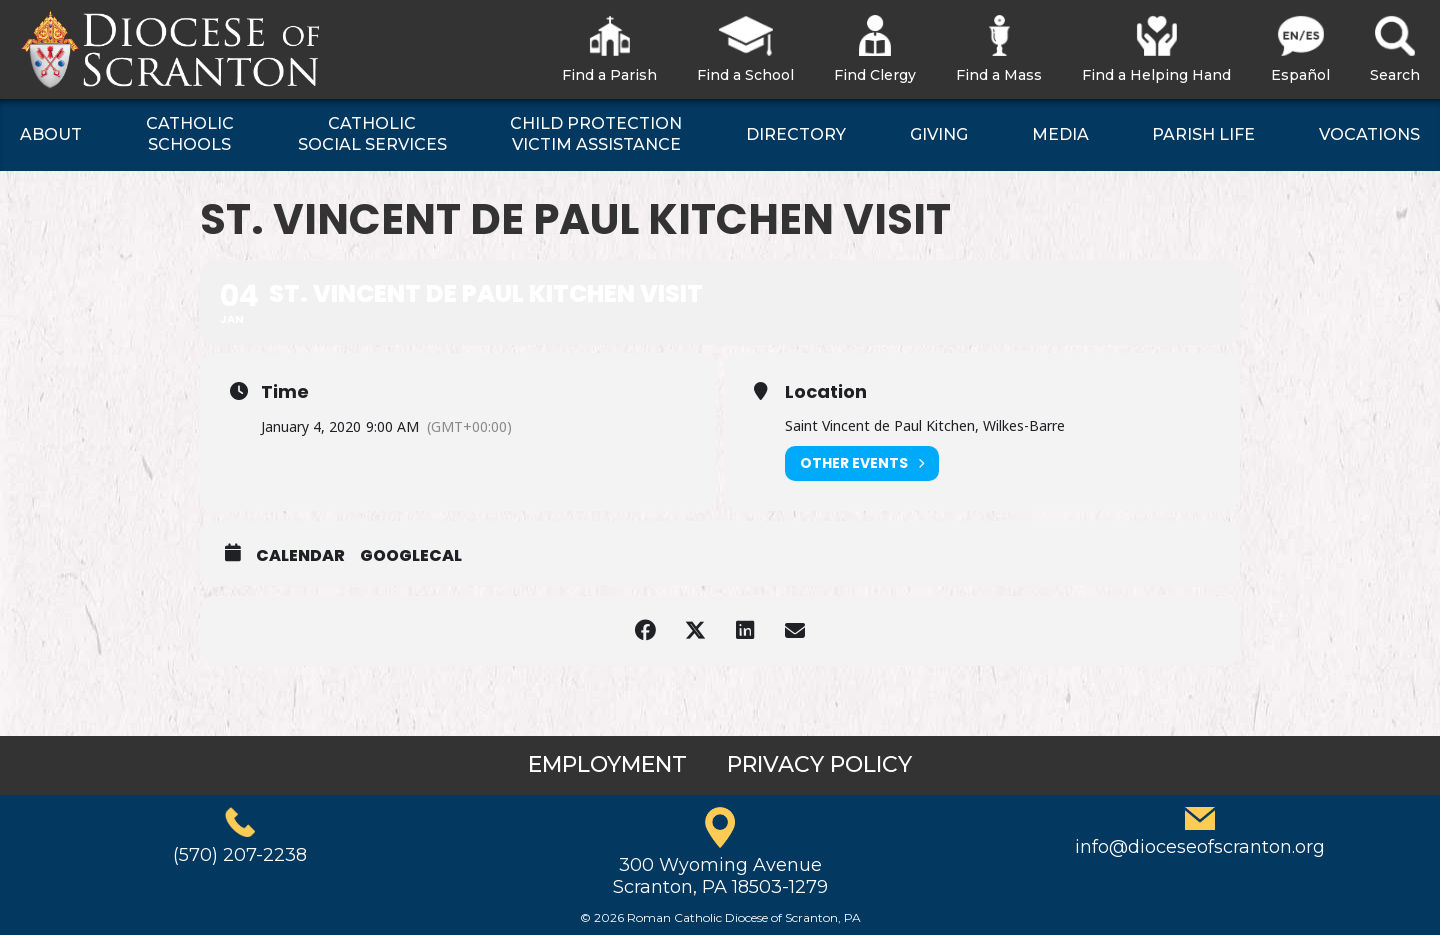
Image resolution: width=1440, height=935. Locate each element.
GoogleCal (411, 556)
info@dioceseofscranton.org (1200, 847)
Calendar (300, 556)
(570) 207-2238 (240, 855)
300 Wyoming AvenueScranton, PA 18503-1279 (720, 876)
